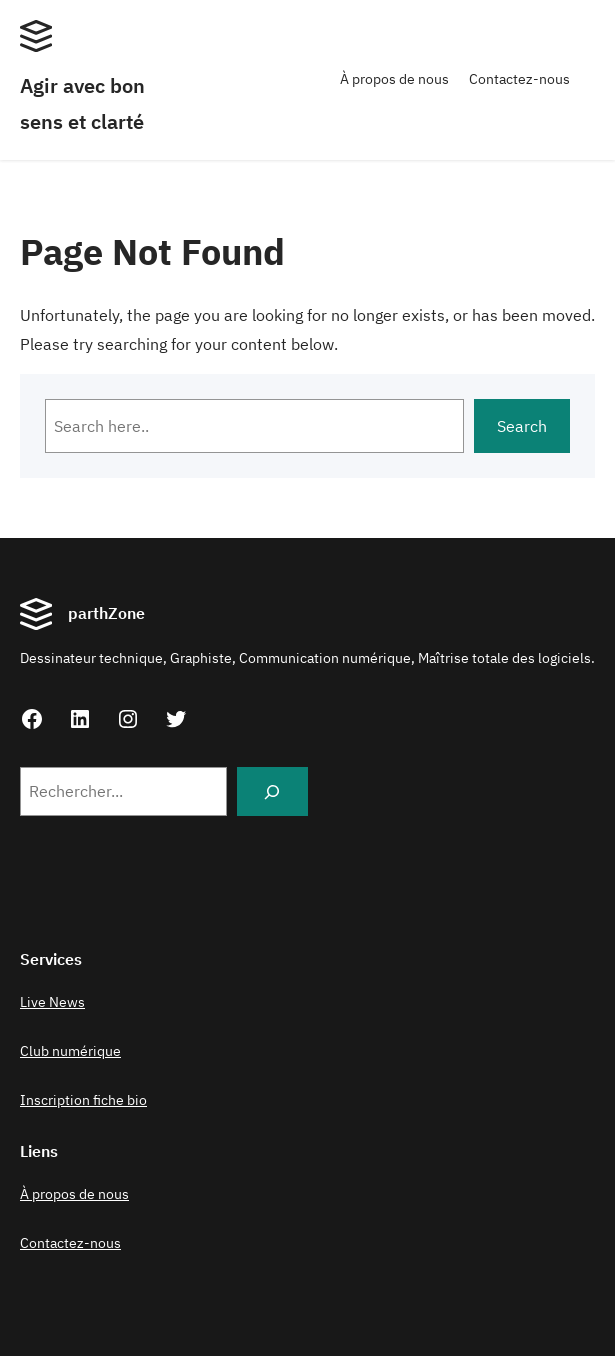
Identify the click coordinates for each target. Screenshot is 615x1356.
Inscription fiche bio (83, 1100)
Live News (52, 1002)
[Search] (272, 791)
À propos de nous (394, 79)
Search (522, 426)
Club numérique (70, 1051)
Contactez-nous (519, 79)
